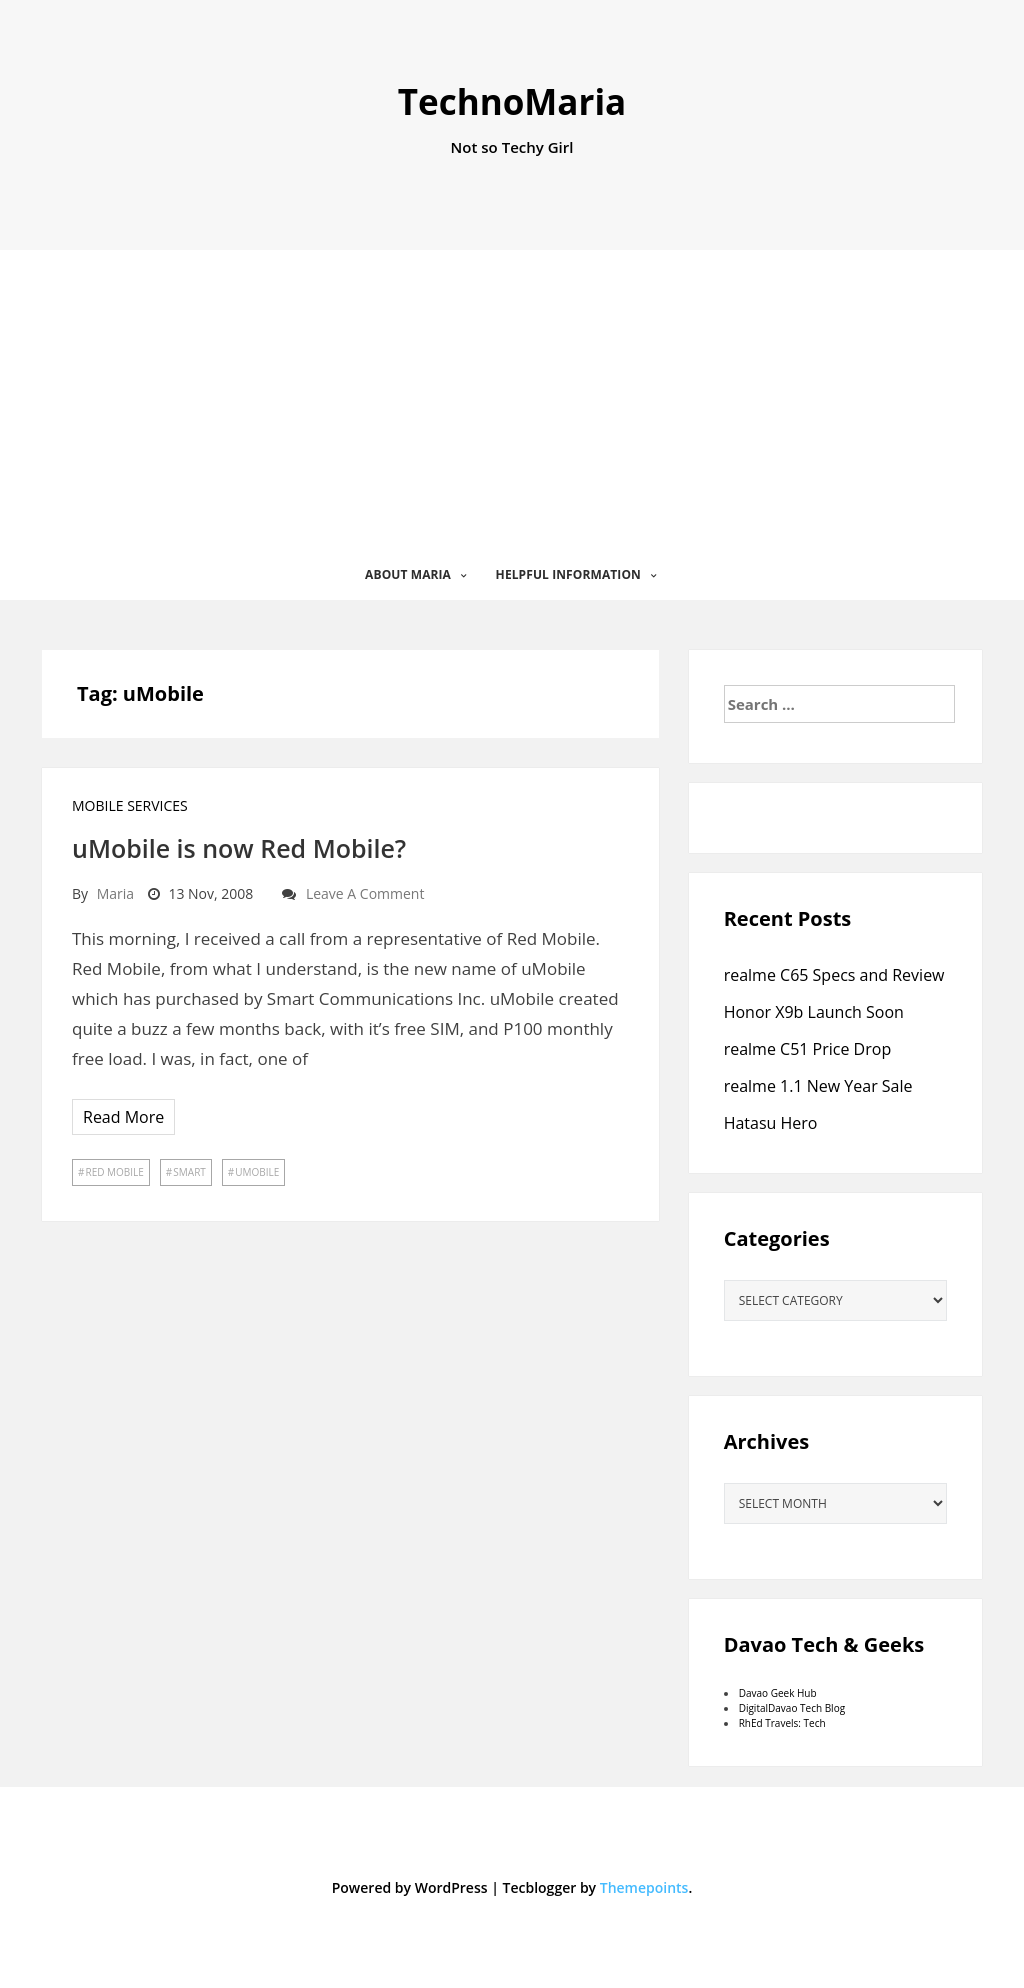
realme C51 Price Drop (808, 1049)
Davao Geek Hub (778, 1693)
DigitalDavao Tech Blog (792, 1708)
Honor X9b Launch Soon (814, 1012)
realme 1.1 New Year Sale (818, 1086)
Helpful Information (568, 574)
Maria (115, 893)
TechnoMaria (512, 101)
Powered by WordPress (410, 1887)
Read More (123, 1117)
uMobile (257, 1172)
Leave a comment (365, 893)
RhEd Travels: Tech (782, 1723)
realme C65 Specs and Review (834, 975)
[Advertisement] (512, 400)
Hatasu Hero (771, 1123)
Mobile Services (130, 805)
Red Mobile (114, 1172)
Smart (189, 1172)
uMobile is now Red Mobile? (239, 848)
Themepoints (644, 1887)
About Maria (408, 574)
